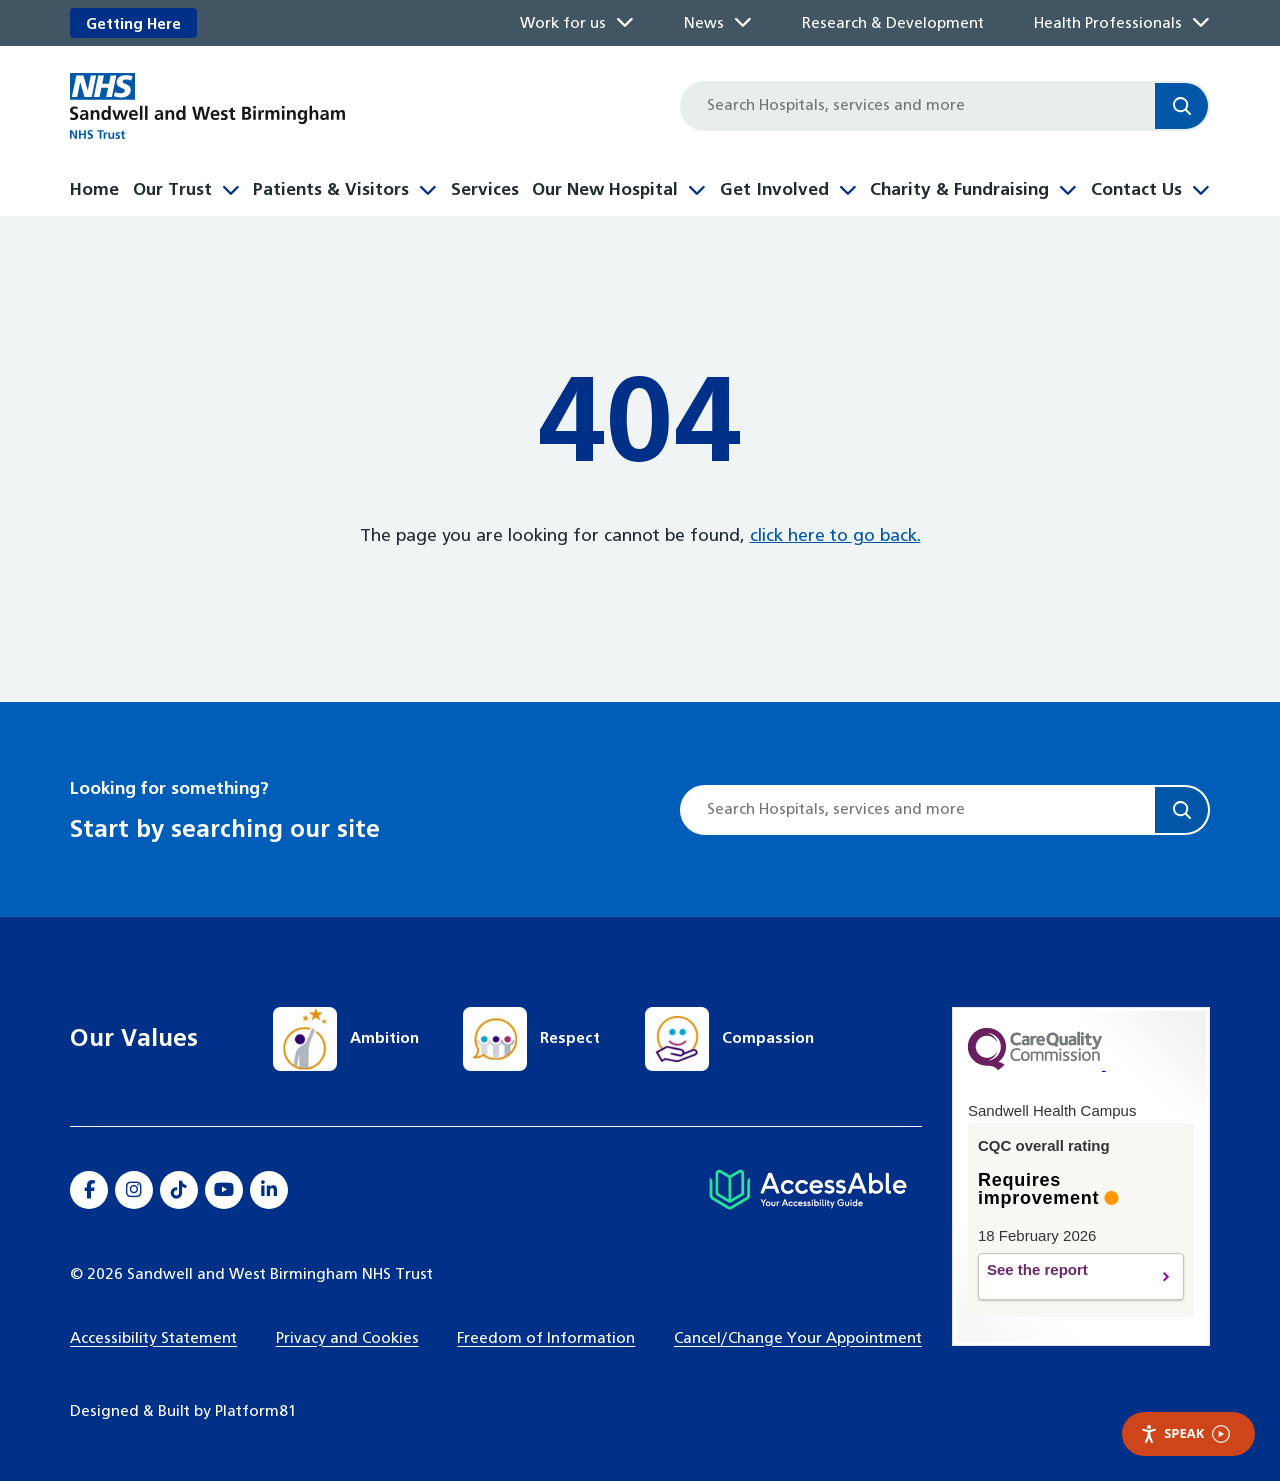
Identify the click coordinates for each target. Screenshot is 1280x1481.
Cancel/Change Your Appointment (798, 1338)
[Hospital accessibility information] (807, 1190)
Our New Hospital (605, 190)
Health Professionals (1108, 23)
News (704, 23)
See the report (1062, 1277)
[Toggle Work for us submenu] (625, 23)
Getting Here (133, 24)
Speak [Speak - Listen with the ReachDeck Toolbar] (1185, 1433)
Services (485, 190)
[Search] (1181, 106)
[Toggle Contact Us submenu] (1201, 187)
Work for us (563, 23)
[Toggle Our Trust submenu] (231, 187)
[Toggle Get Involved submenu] (848, 187)
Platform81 (256, 1411)
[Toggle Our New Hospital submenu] (697, 187)
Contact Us (1136, 190)
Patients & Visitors (331, 190)
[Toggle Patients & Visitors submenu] (428, 187)
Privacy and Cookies (347, 1338)
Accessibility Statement (153, 1338)
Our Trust (172, 190)
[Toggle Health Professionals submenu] (1201, 23)
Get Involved (774, 190)
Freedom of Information (546, 1338)
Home (94, 190)
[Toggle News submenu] (743, 23)
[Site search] (918, 106)
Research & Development (893, 23)
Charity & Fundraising (959, 190)
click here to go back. (835, 536)
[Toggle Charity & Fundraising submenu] (1068, 187)
